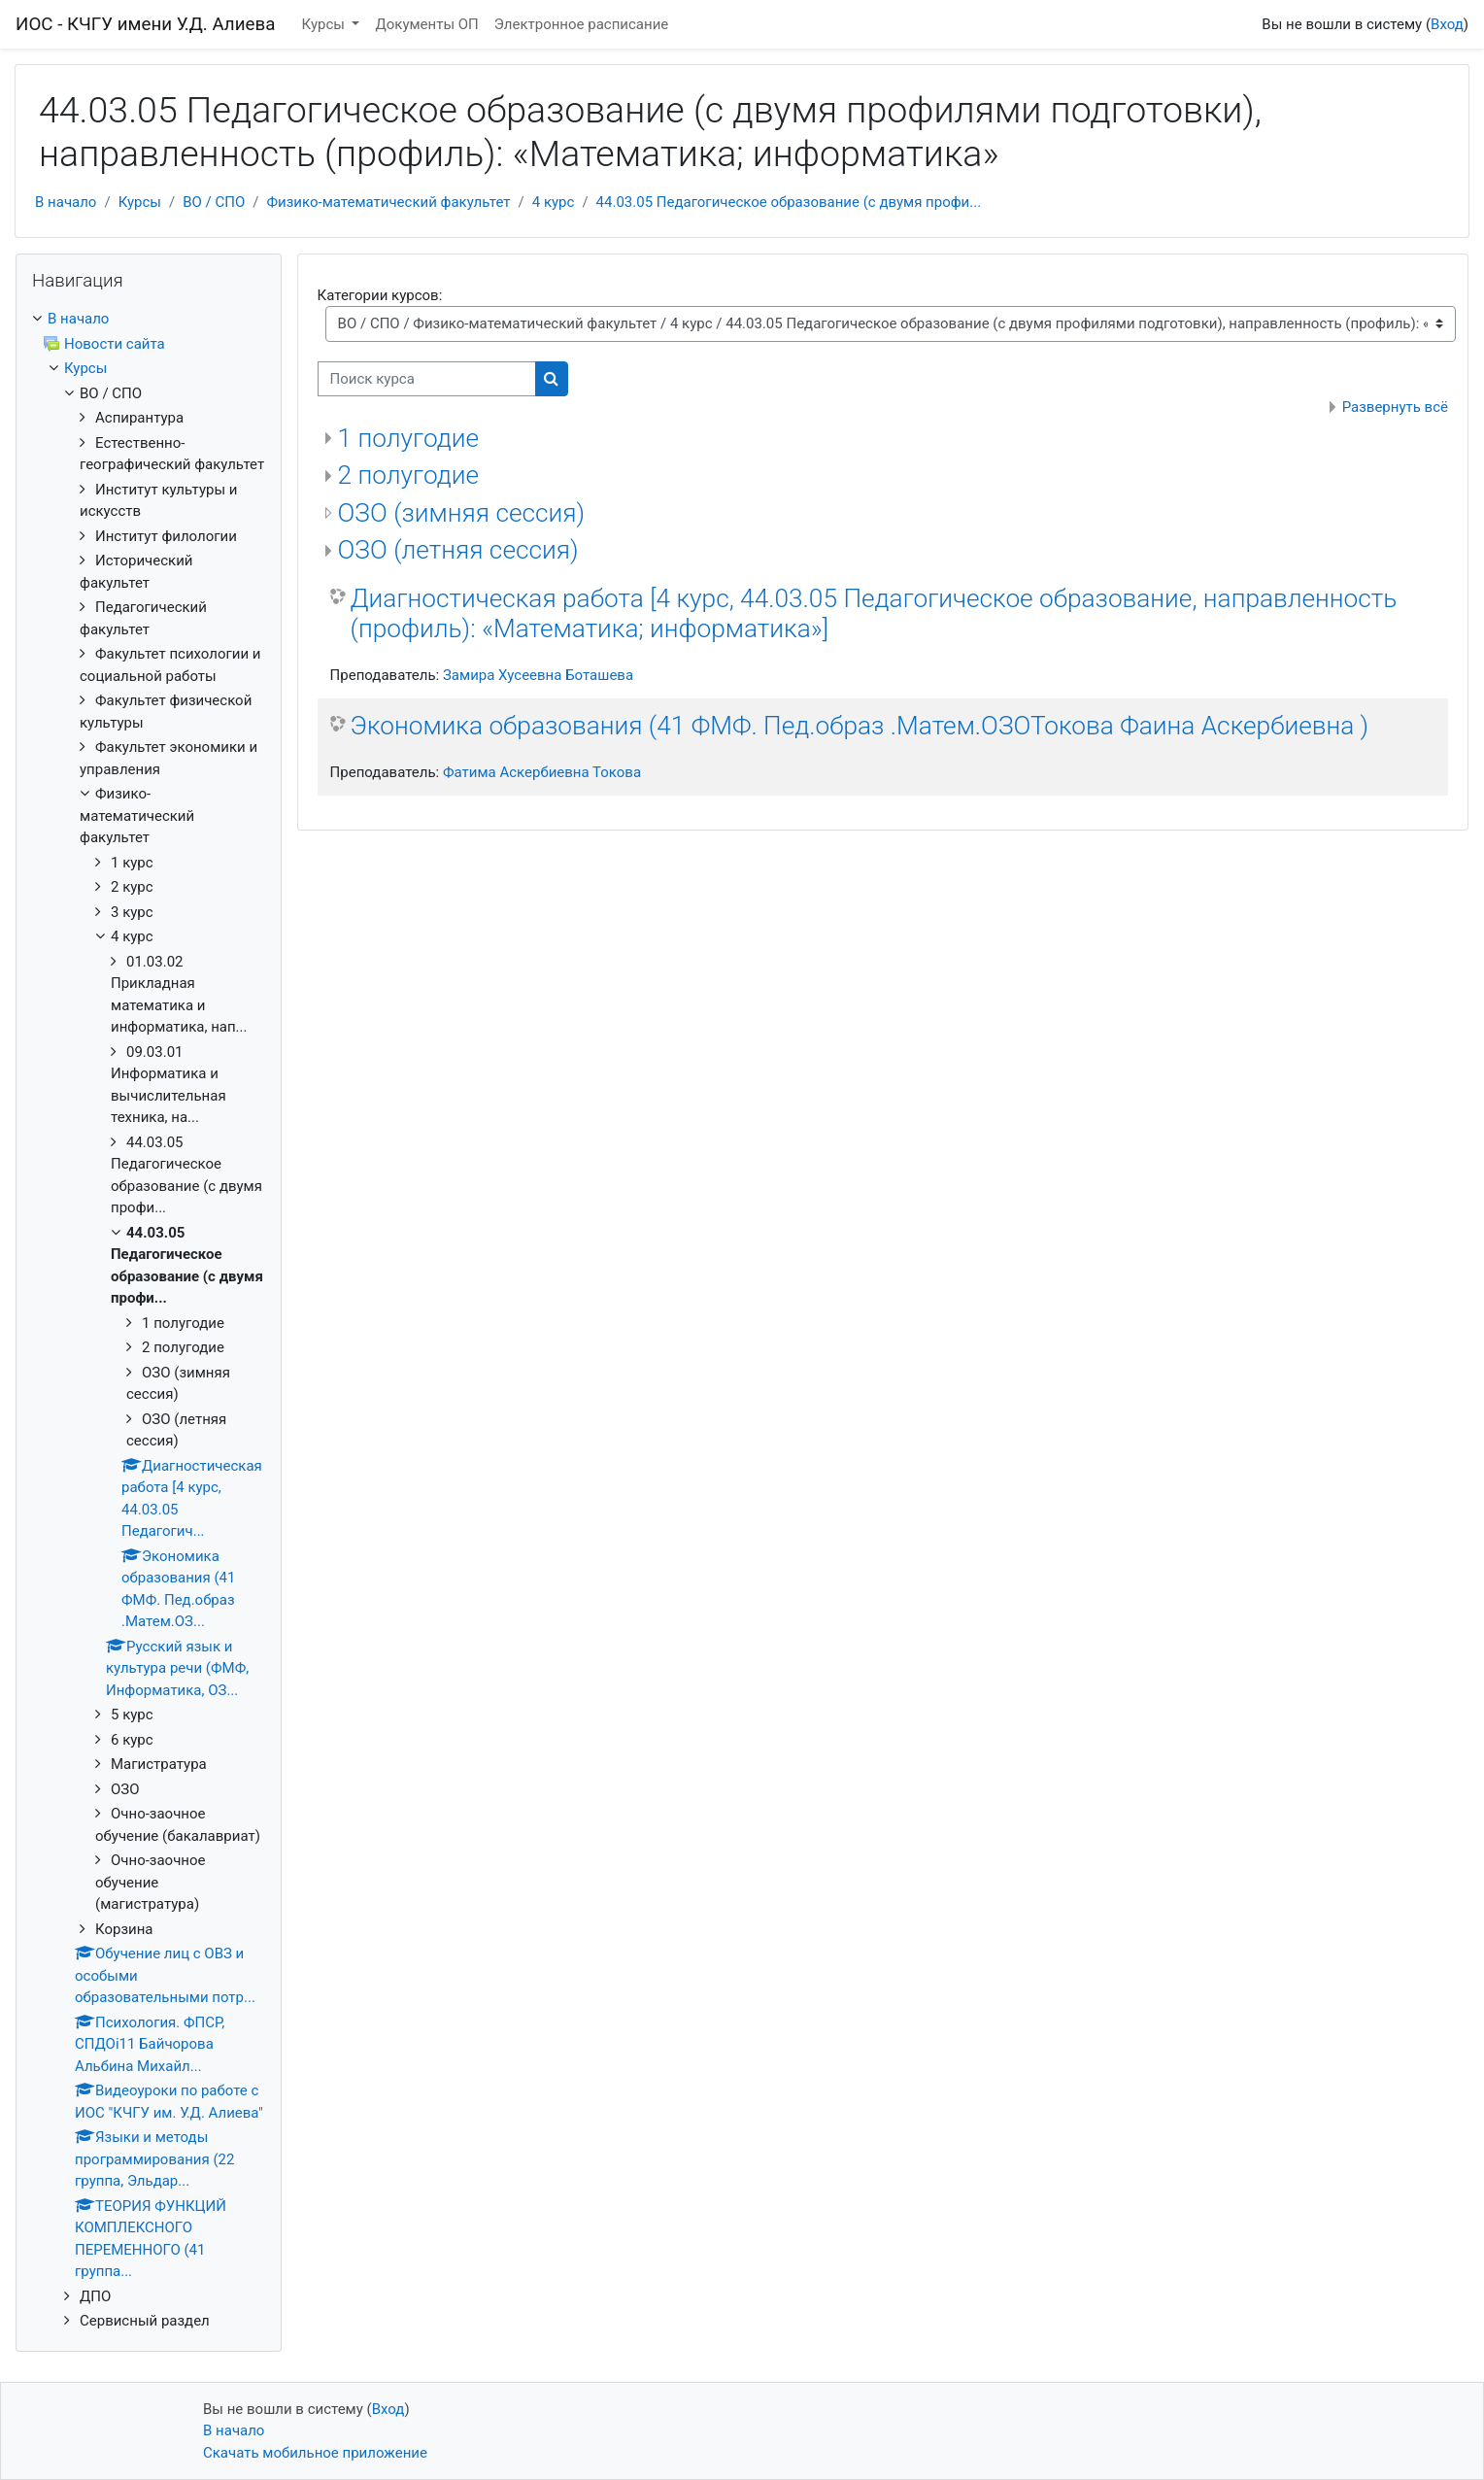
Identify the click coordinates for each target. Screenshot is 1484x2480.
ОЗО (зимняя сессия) (462, 512)
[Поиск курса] (427, 379)
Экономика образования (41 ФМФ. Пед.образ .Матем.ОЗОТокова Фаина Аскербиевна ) (860, 725)
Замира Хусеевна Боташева (538, 675)
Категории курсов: (380, 295)
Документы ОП (426, 24)
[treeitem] (148, 319)
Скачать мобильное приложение (315, 2453)
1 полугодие (408, 438)
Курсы (325, 24)
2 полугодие (408, 475)
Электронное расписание (581, 24)
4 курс (553, 202)
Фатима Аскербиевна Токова (542, 772)
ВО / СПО (214, 202)
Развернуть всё (1395, 407)
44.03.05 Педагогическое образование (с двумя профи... (789, 202)
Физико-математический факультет (389, 202)
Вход (1447, 24)
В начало (65, 202)
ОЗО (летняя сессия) (458, 549)
